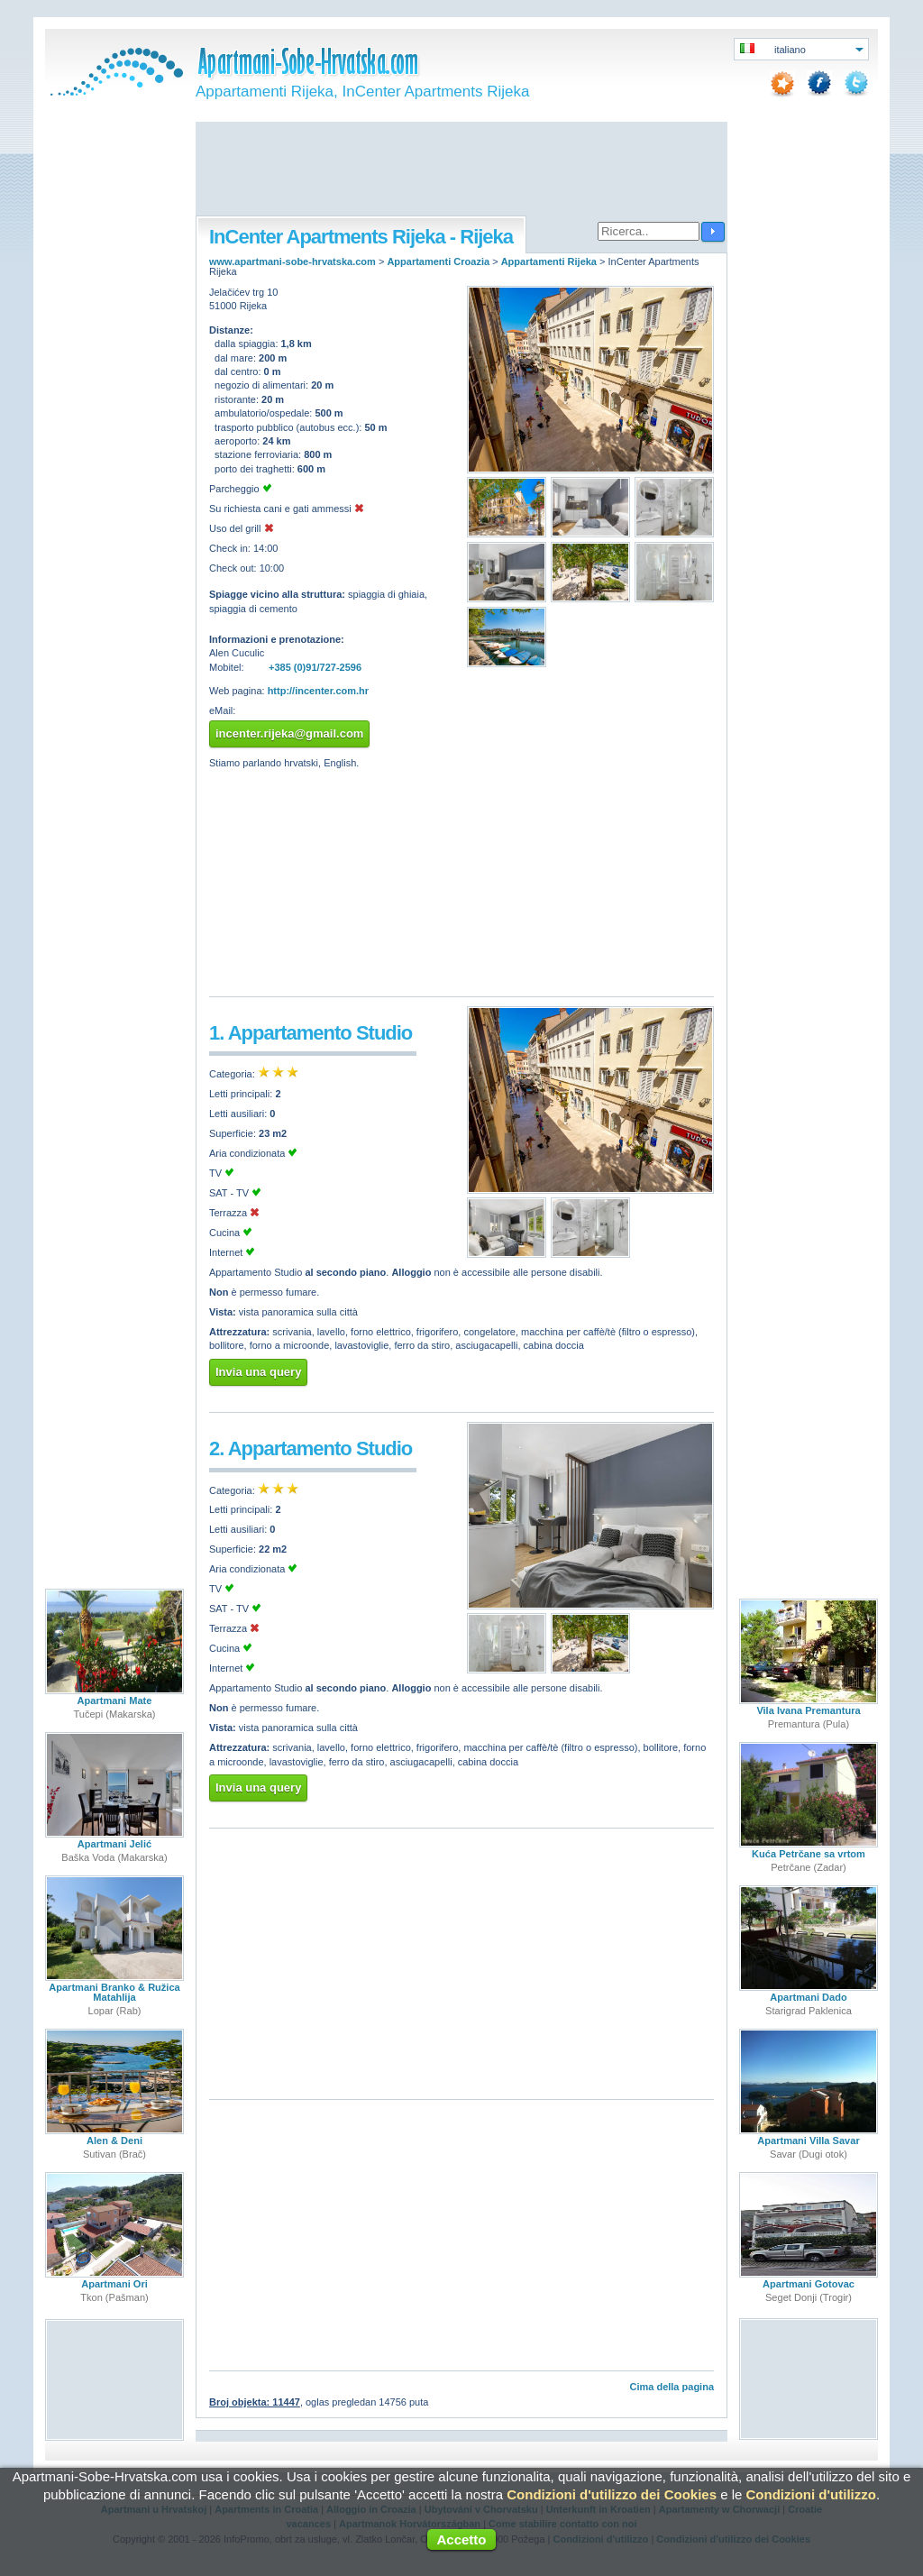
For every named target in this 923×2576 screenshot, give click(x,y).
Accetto (461, 2539)
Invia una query (258, 1372)
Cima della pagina (671, 2386)
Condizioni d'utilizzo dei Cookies (612, 2494)
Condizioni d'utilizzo (811, 2494)
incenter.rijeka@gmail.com (289, 733)
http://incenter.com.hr (318, 690)
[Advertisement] (461, 170)
